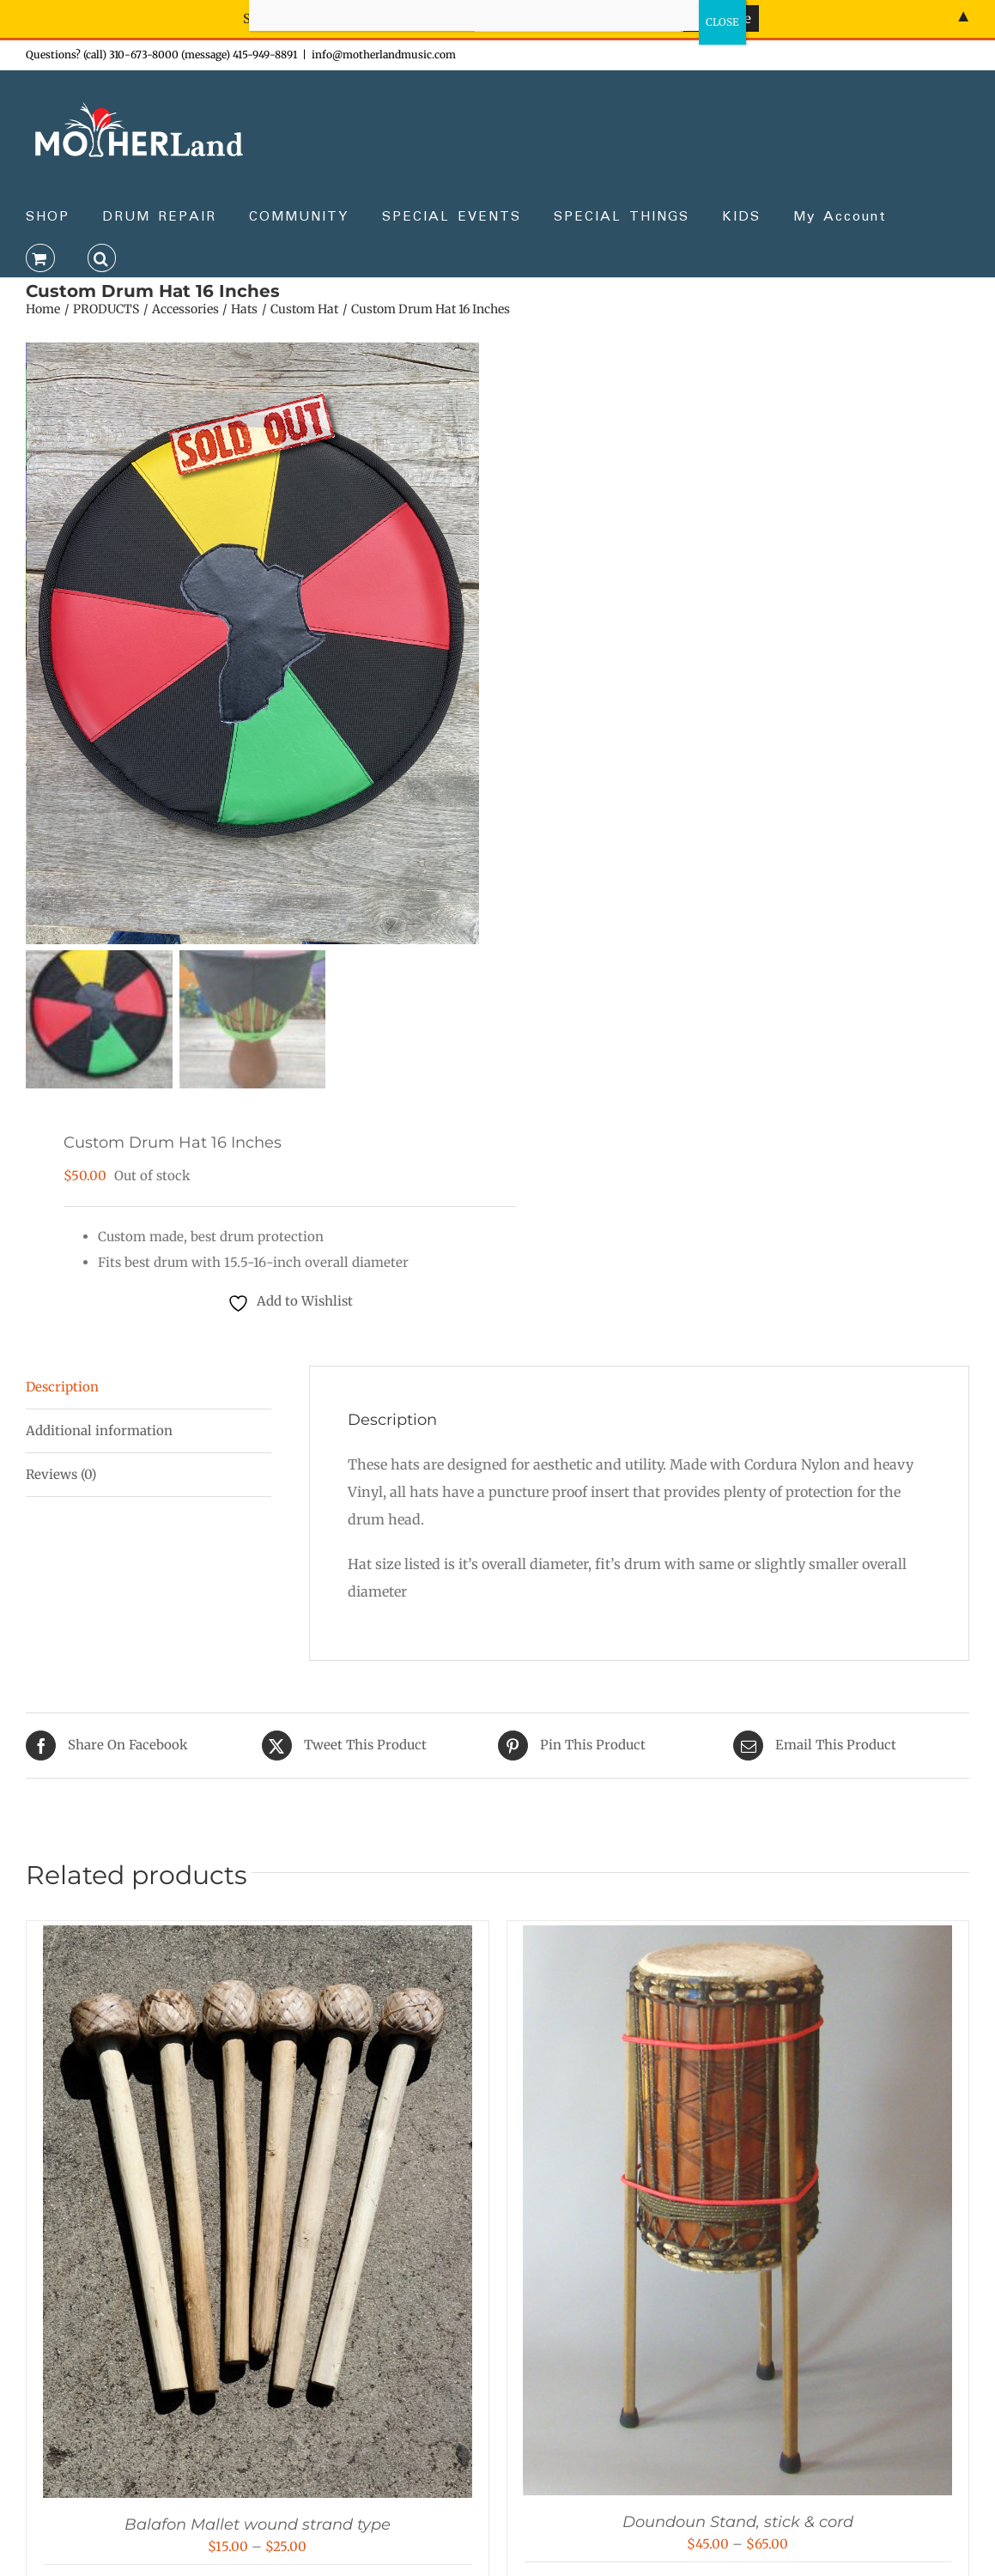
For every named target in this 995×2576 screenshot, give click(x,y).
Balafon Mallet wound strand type (257, 2526)
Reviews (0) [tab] (61, 1476)
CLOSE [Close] (722, 21)
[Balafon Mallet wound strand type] (257, 1939)
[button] (102, 256)
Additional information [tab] (99, 1432)
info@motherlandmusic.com (384, 54)
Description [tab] (62, 1388)
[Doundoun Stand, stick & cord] (737, 1939)
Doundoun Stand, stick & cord (737, 2523)
